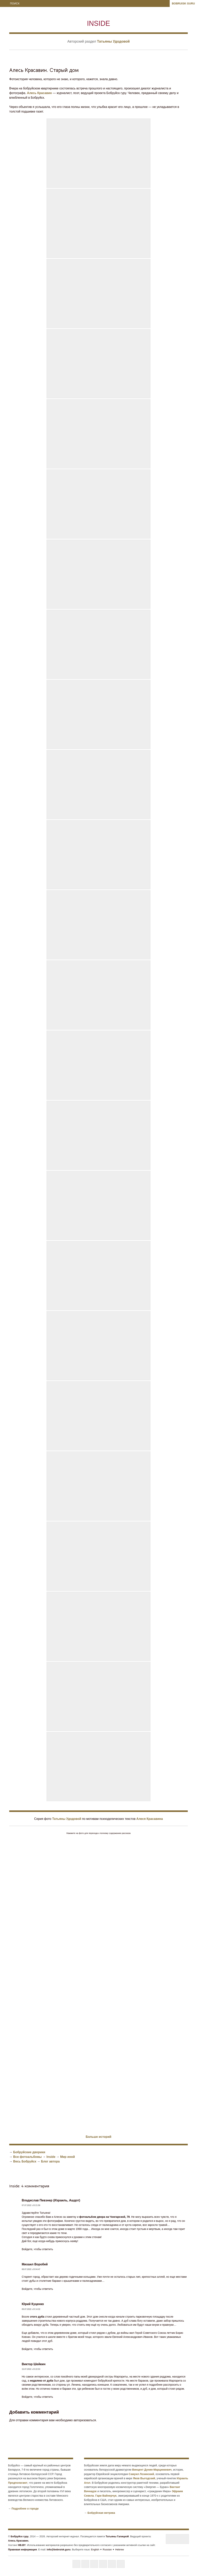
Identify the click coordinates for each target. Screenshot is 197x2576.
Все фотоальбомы (27, 2156)
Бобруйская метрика (101, 2512)
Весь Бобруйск (24, 2161)
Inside (51, 2156)
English (95, 2549)
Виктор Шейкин (33, 2364)
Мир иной (67, 2156)
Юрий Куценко (33, 2304)
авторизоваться (84, 2420)
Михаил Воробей (35, 2264)
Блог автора (50, 2161)
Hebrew (119, 2549)
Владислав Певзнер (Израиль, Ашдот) (51, 2200)
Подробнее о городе (25, 2508)
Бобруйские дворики (29, 2152)
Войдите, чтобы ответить (37, 2249)
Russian (107, 2549)
